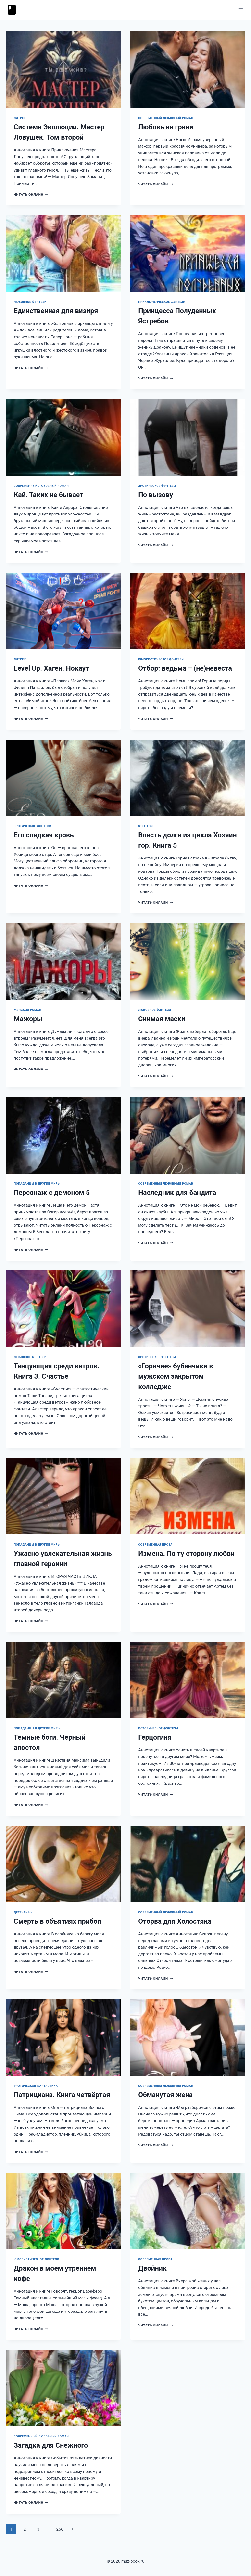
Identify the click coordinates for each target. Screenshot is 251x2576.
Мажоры (28, 1019)
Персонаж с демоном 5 (52, 1193)
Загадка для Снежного (51, 2445)
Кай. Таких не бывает (48, 495)
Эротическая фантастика (36, 2085)
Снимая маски (161, 1019)
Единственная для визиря (56, 311)
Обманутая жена (165, 2095)
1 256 (58, 2529)
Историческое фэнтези (158, 1728)
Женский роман (27, 1010)
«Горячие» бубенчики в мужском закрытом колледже (175, 1376)
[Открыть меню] (240, 9)
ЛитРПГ (20, 118)
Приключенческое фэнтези (161, 302)
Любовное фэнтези (30, 302)
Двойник (152, 2268)
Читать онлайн (31, 194)
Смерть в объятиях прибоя (57, 1921)
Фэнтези (145, 826)
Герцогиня (155, 1737)
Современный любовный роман (165, 118)
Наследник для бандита (177, 1193)
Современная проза (155, 1544)
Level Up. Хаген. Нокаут (51, 668)
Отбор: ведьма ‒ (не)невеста (185, 668)
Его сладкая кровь (44, 835)
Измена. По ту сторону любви (186, 1553)
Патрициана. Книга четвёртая (62, 2095)
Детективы (23, 1912)
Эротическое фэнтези (157, 486)
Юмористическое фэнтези (161, 659)
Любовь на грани (165, 127)
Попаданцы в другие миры (37, 1183)
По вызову (155, 495)
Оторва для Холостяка (175, 1921)
